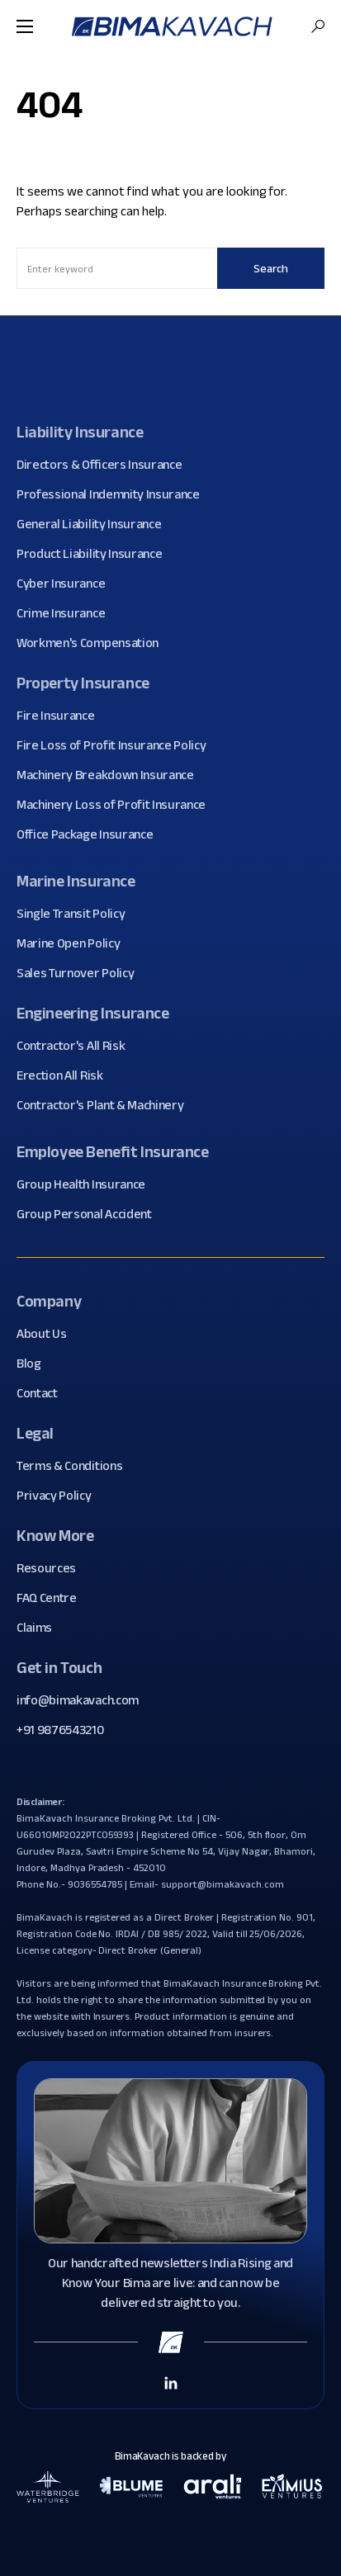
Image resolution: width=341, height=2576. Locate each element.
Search (270, 268)
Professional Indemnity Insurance (114, 494)
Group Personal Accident (90, 1214)
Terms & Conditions (76, 1466)
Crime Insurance (67, 613)
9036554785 (95, 1884)
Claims (40, 1628)
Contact (43, 1393)
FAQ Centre (53, 1598)
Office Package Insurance (91, 834)
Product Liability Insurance (95, 554)
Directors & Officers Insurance (105, 465)
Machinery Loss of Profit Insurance (117, 805)
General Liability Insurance (95, 524)
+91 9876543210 (60, 1730)
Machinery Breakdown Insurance (111, 775)
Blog (35, 1363)
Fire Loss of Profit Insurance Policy (117, 745)
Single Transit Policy (77, 914)
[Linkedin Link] (171, 2382)
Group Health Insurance (87, 1184)
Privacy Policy (60, 1495)
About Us (47, 1334)
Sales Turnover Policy (81, 973)
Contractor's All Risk (77, 1046)
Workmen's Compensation (94, 643)
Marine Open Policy (74, 943)
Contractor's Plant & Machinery (106, 1105)
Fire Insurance (62, 716)
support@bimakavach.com (222, 1884)
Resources (52, 1568)
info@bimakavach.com (78, 1700)
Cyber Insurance (67, 583)
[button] (25, 26)
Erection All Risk (66, 1075)
